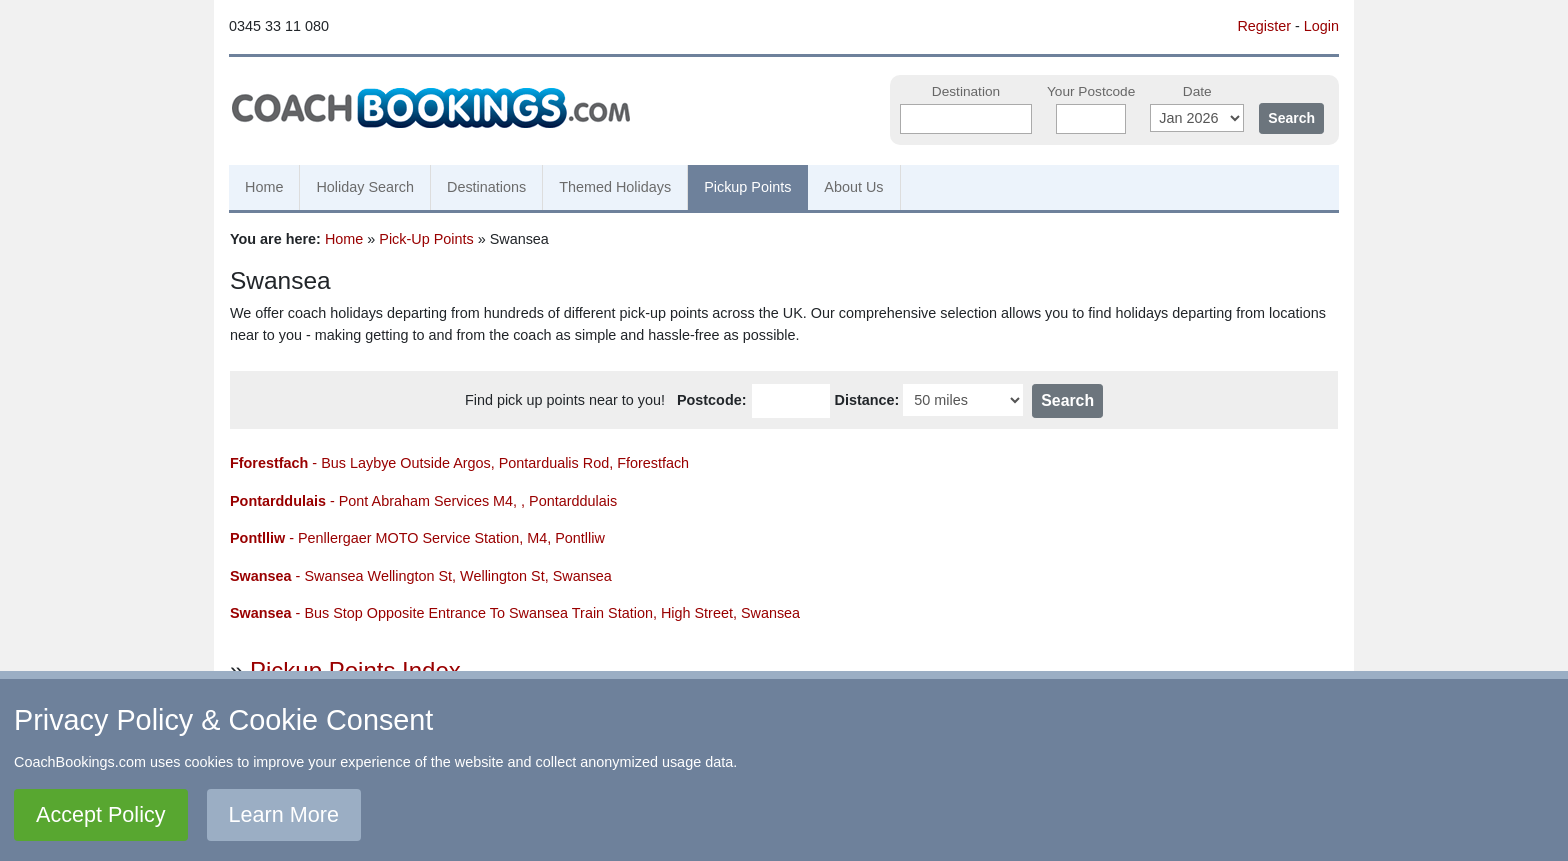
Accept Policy (101, 814)
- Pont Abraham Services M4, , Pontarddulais (423, 501)
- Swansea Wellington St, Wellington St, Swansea (421, 576)
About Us (853, 187)
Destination (966, 91)
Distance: (867, 400)
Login (1321, 26)
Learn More (284, 814)
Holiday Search (365, 187)
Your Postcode (1091, 91)
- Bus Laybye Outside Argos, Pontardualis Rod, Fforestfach (459, 463)
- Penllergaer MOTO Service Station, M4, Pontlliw (417, 538)
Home (264, 187)
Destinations (486, 187)
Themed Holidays (615, 187)
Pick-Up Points (426, 239)
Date (1197, 91)
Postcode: (712, 400)
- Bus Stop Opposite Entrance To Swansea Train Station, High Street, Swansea (515, 613)
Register (1264, 26)
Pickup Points (747, 187)
